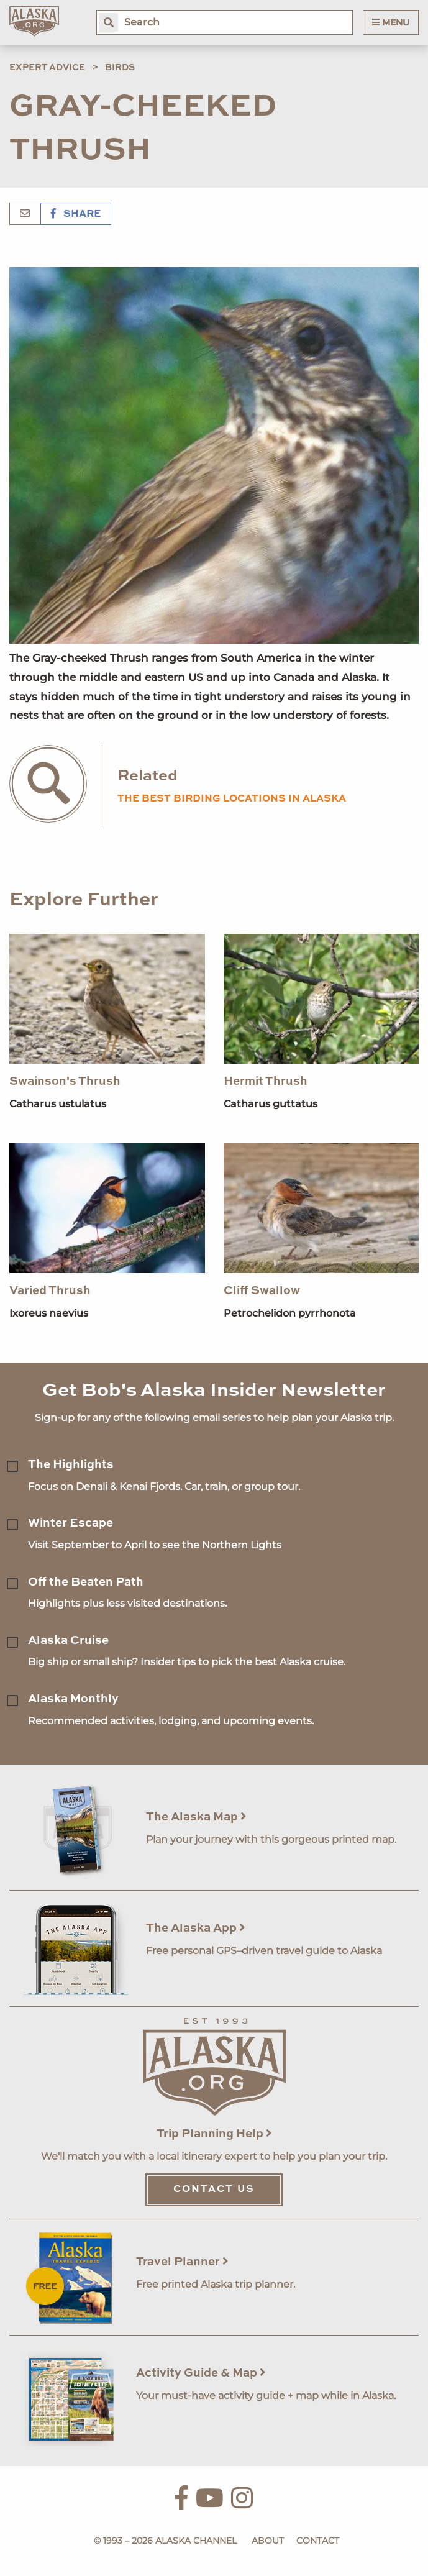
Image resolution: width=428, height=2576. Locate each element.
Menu (390, 22)
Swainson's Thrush (65, 1081)
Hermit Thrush (265, 1081)
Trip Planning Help (214, 2134)
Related (147, 776)
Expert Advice (47, 67)
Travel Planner (182, 2262)
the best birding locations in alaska (231, 799)
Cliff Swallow (262, 1291)
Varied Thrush (50, 1291)
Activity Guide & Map (201, 2373)
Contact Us (214, 2190)
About (268, 2540)
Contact (317, 2540)
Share (76, 214)
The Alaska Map (196, 1817)
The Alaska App (195, 1928)
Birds (120, 67)
